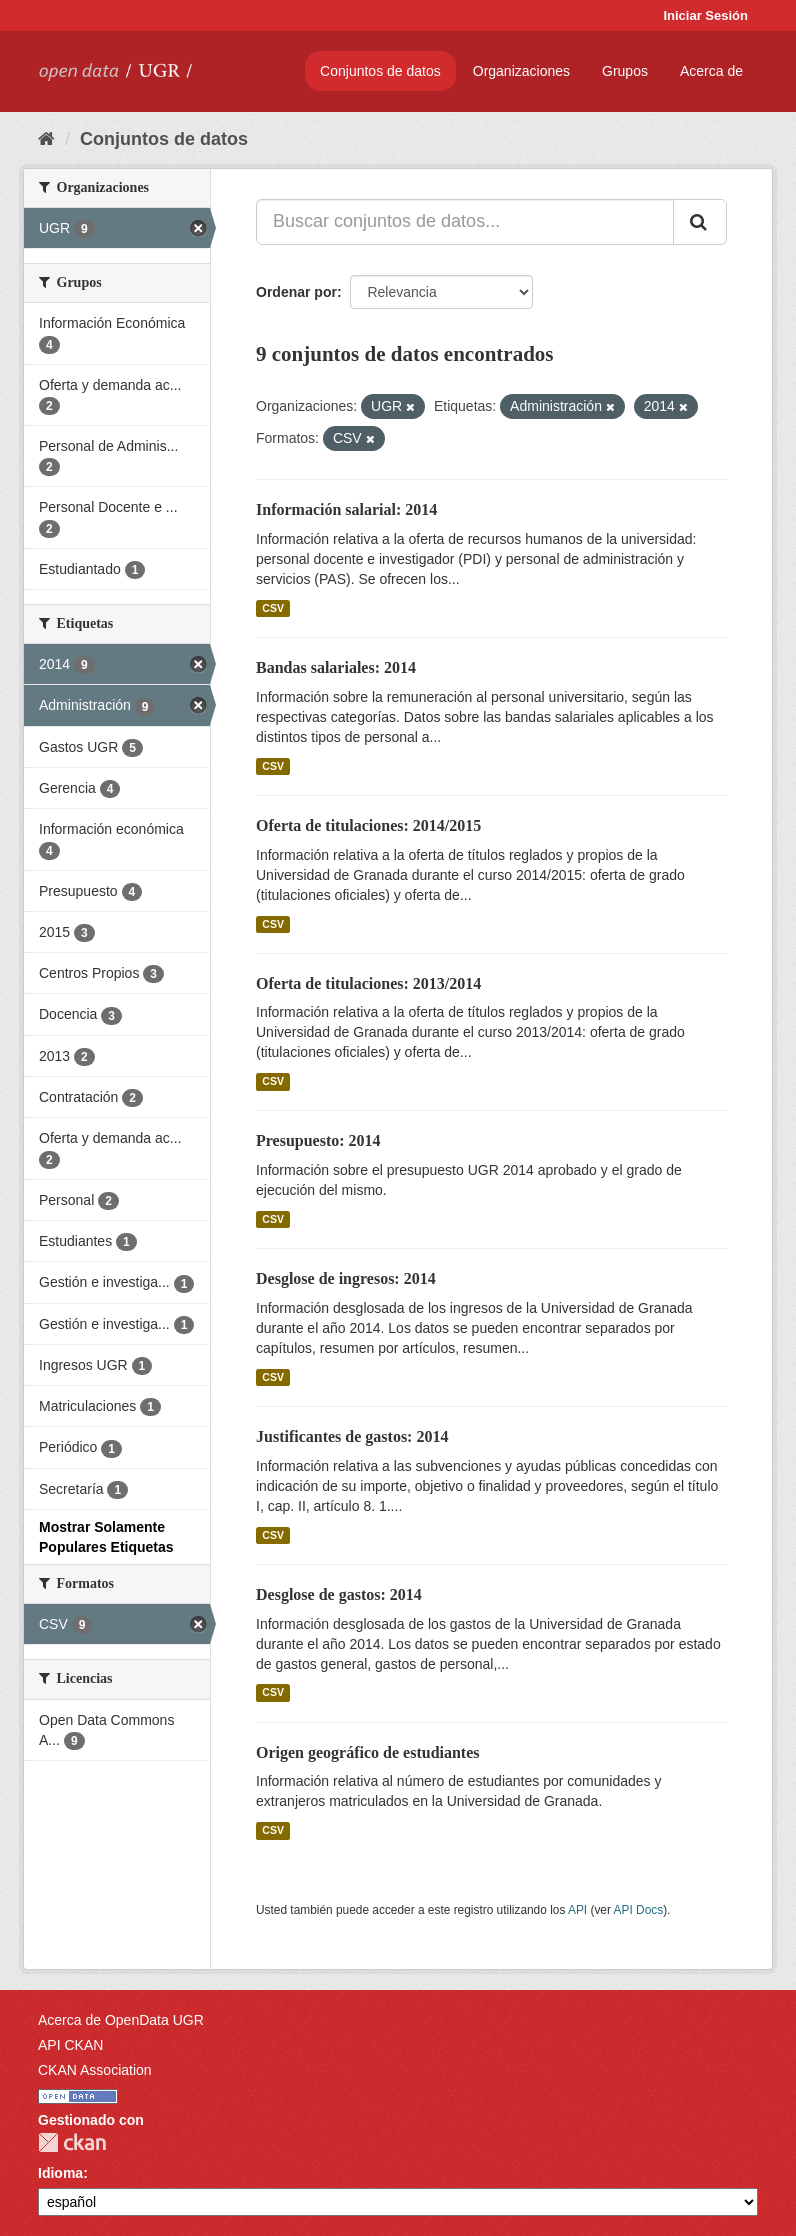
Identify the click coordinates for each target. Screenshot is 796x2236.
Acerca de (711, 71)
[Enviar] (700, 222)
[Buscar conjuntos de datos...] (465, 222)
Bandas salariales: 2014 (336, 667)
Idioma (60, 2173)
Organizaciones (521, 71)
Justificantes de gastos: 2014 (352, 1436)
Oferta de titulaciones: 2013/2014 (368, 983)
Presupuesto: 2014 (318, 1140)
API (577, 1910)
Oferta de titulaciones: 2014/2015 (368, 825)
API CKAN (70, 2045)
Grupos (625, 71)
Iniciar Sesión (705, 15)
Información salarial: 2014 (346, 509)
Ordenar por (296, 292)
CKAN (72, 2142)
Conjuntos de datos (380, 71)
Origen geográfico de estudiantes (368, 1752)
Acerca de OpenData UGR (121, 2020)
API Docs (639, 1910)
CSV (273, 608)
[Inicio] (46, 139)
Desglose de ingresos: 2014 (346, 1278)
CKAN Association (95, 2070)
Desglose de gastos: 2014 (339, 1594)
